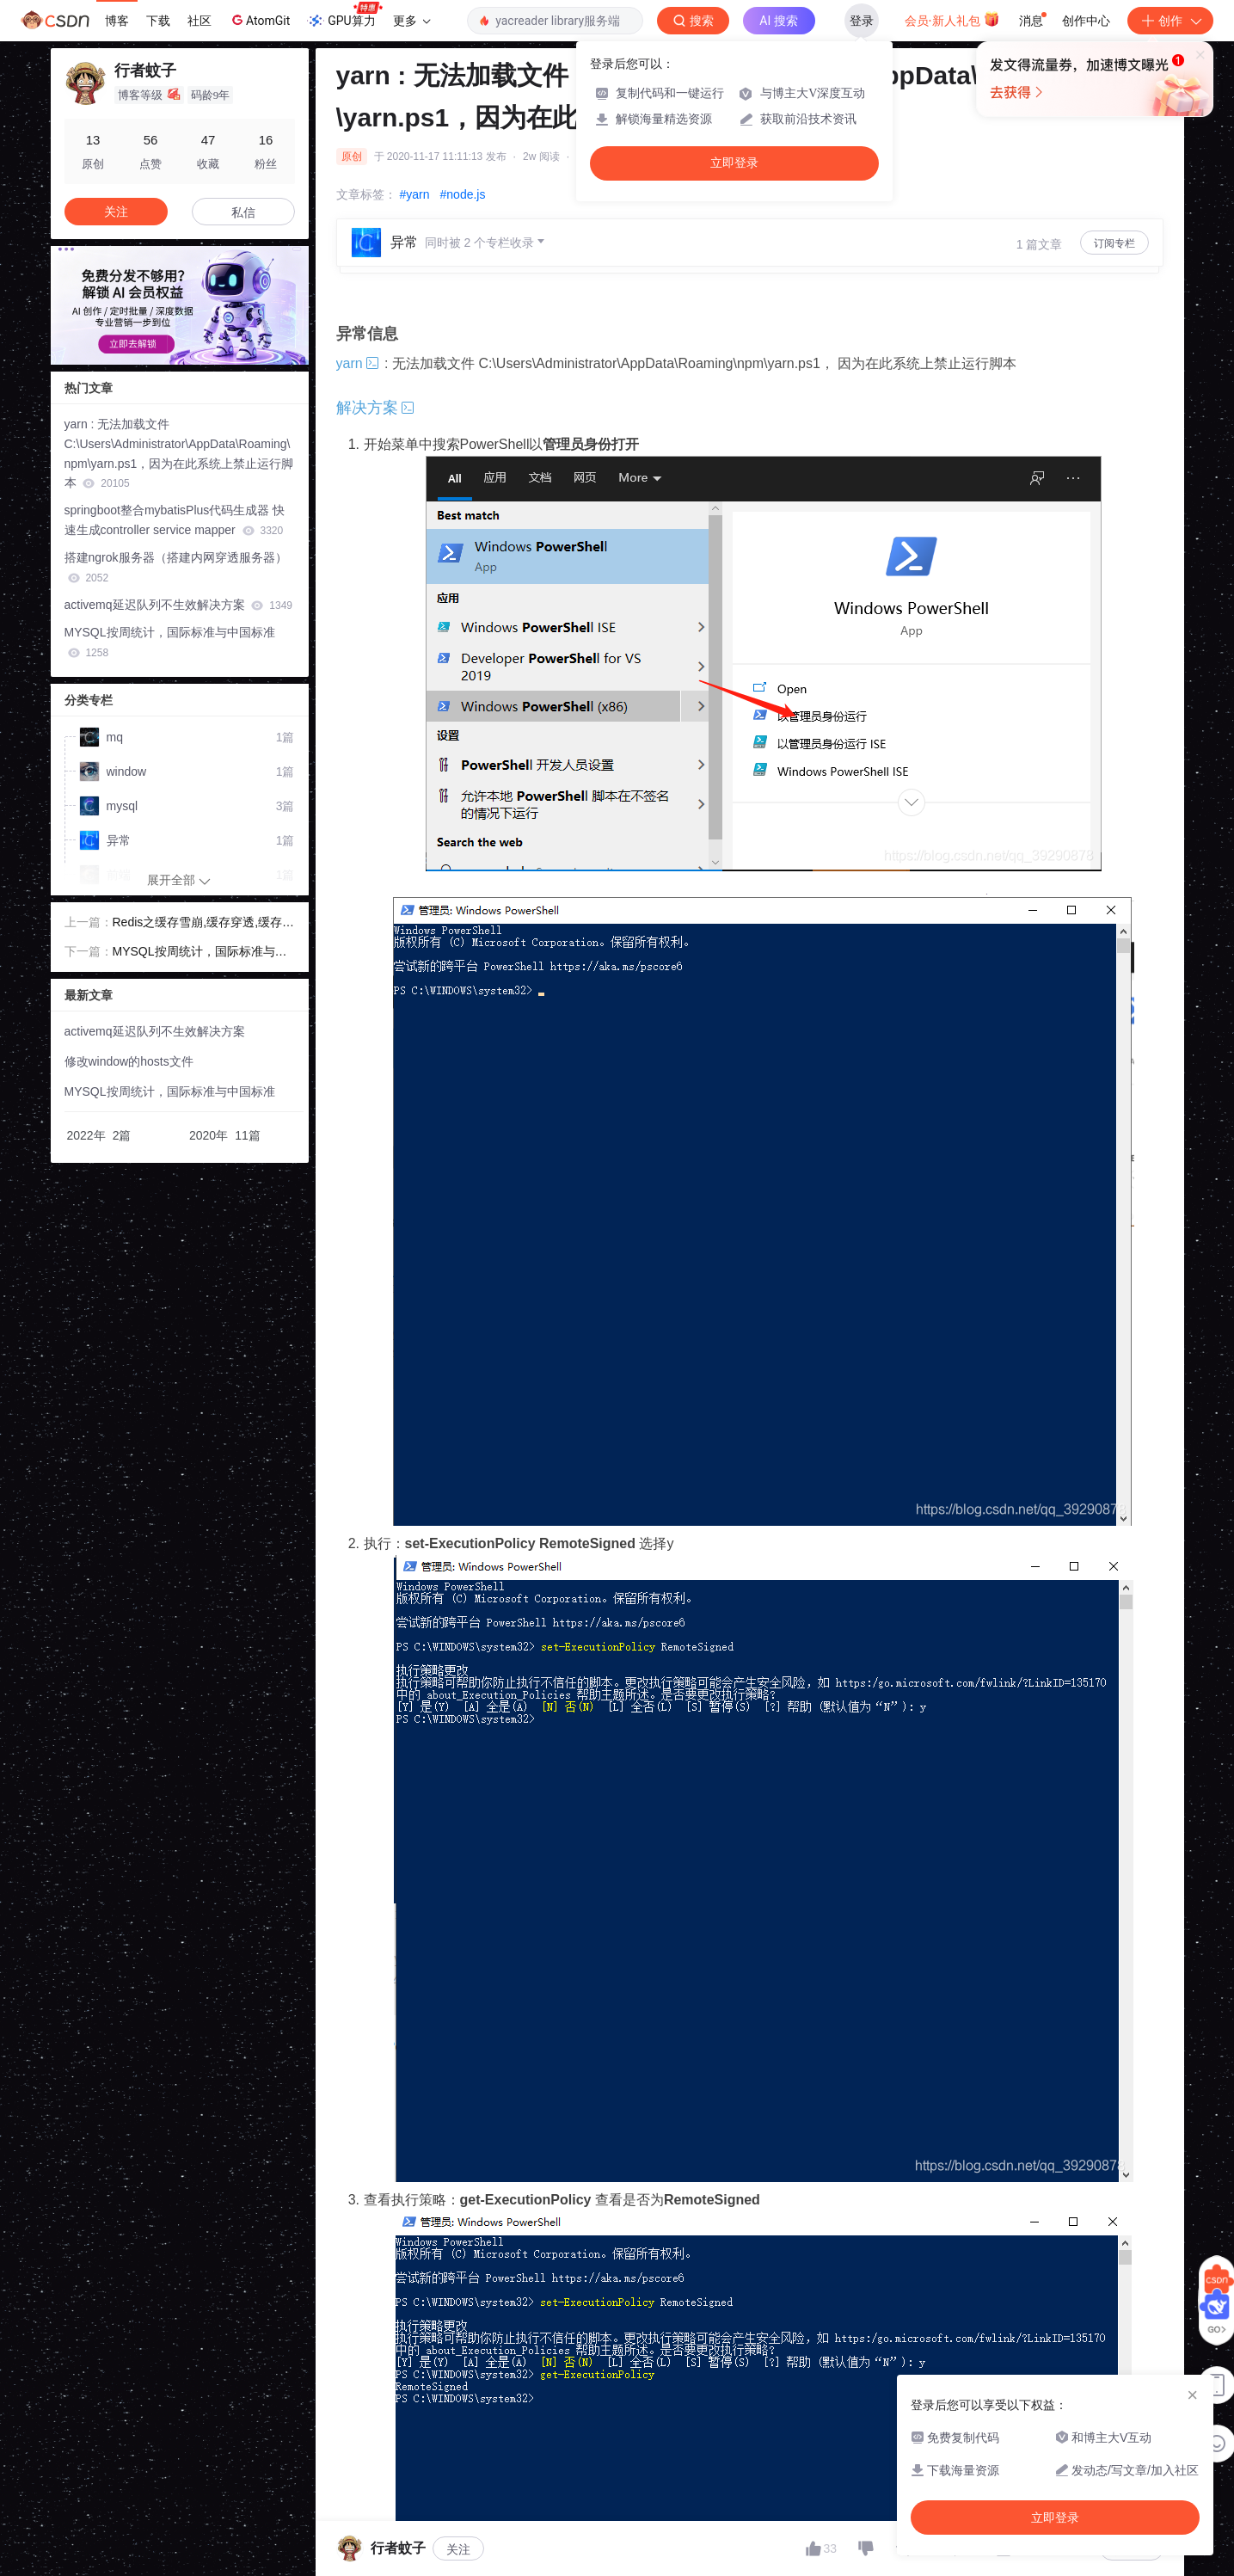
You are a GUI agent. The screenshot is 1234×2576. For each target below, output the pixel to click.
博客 (117, 21)
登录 (862, 21)
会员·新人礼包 (952, 19)
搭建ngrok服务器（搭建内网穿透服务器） (175, 567)
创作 (1170, 21)
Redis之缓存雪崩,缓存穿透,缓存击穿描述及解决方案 (204, 923)
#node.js (463, 194)
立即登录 (734, 163)
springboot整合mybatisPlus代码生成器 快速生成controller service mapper (174, 520)
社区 (199, 21)
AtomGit (259, 19)
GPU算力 (344, 15)
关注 (458, 2549)
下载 (158, 21)
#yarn (415, 194)
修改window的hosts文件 (128, 1061)
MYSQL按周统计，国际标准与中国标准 (169, 642)
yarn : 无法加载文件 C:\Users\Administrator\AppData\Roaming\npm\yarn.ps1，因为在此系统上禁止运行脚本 (179, 453)
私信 (243, 212)
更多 (412, 21)
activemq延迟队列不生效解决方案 (178, 605)
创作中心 (1086, 21)
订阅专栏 (1114, 243)
